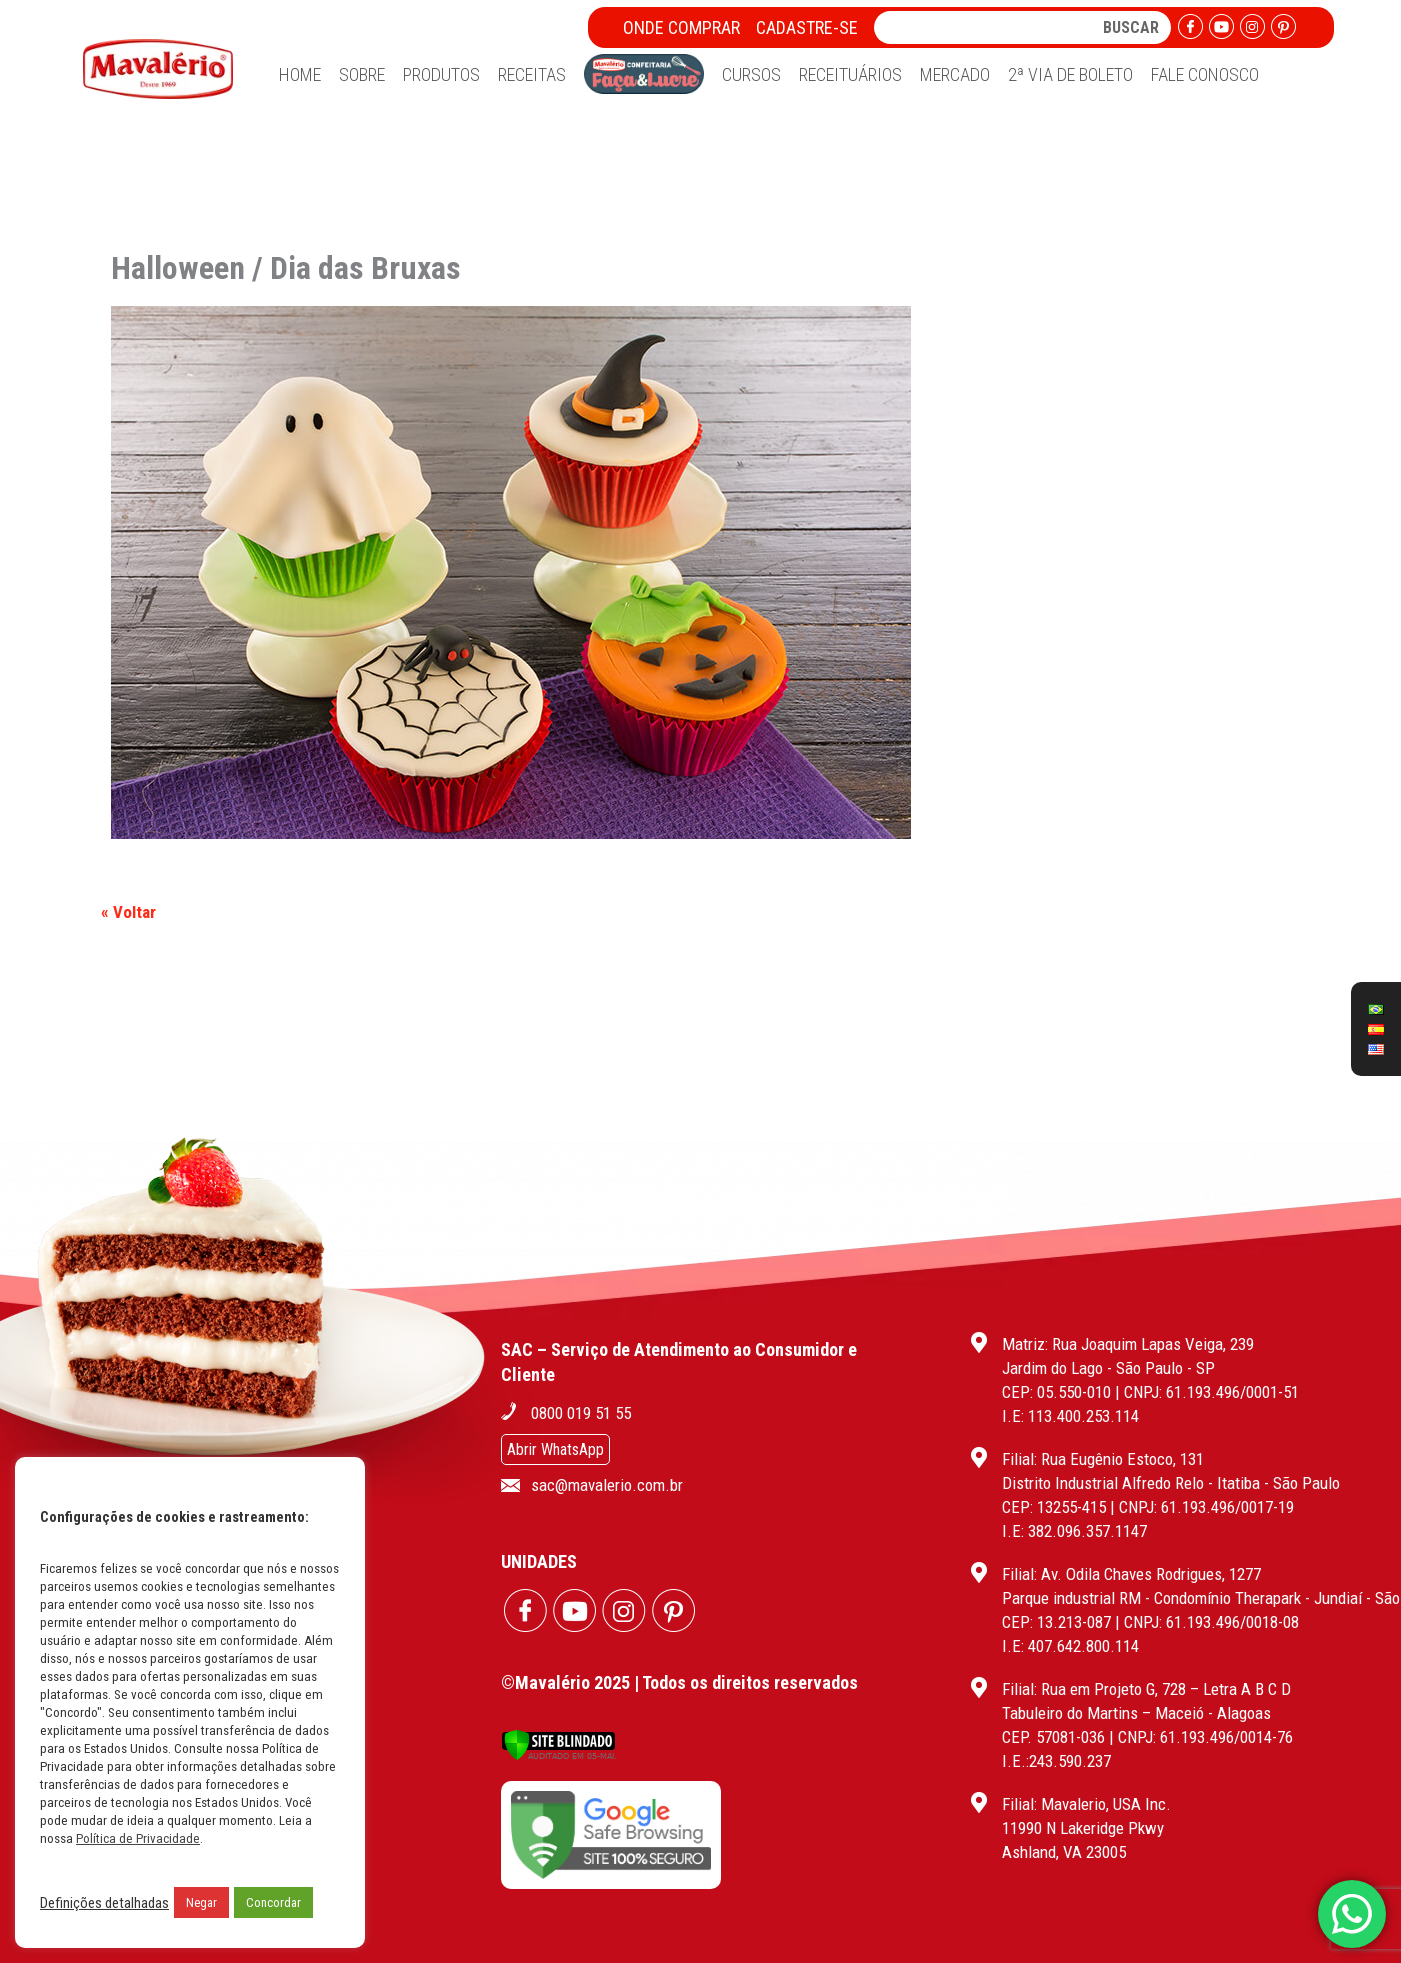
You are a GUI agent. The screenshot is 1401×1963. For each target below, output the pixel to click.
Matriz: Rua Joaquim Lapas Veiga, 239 (1128, 1344)
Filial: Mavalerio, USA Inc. (1086, 1804)
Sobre (362, 74)
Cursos (751, 74)
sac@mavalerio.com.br (607, 1485)
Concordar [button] (273, 1902)
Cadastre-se (807, 27)
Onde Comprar (681, 27)
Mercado (955, 74)
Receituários (850, 74)
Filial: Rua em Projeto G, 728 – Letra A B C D (1146, 1689)
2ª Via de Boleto (1070, 74)
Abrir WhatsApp (555, 1449)
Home (300, 74)
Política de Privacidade (138, 1838)
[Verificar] (558, 1755)
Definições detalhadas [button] (104, 1903)
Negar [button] (201, 1902)
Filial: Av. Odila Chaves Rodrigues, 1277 (1131, 1574)
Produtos (441, 74)
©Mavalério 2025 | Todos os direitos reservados (679, 1682)
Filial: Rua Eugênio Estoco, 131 (1103, 1459)
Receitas (532, 74)
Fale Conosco (1205, 74)
